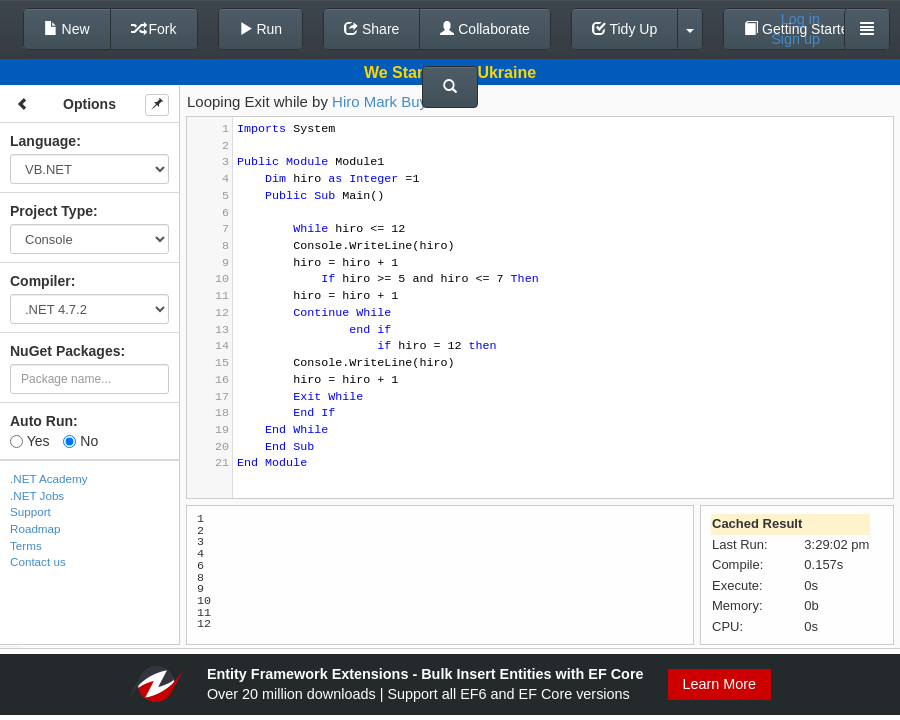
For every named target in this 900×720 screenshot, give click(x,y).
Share (371, 29)
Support (30, 511)
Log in (800, 19)
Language (43, 141)
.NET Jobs (37, 495)
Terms (26, 545)
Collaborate (485, 29)
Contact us (38, 561)
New (67, 29)
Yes (29, 441)
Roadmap (35, 528)
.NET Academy (49, 478)
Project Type (51, 211)
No (80, 441)
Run (261, 29)
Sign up (795, 39)
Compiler (40, 281)
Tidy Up (624, 29)
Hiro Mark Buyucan (396, 101)
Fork (154, 29)
